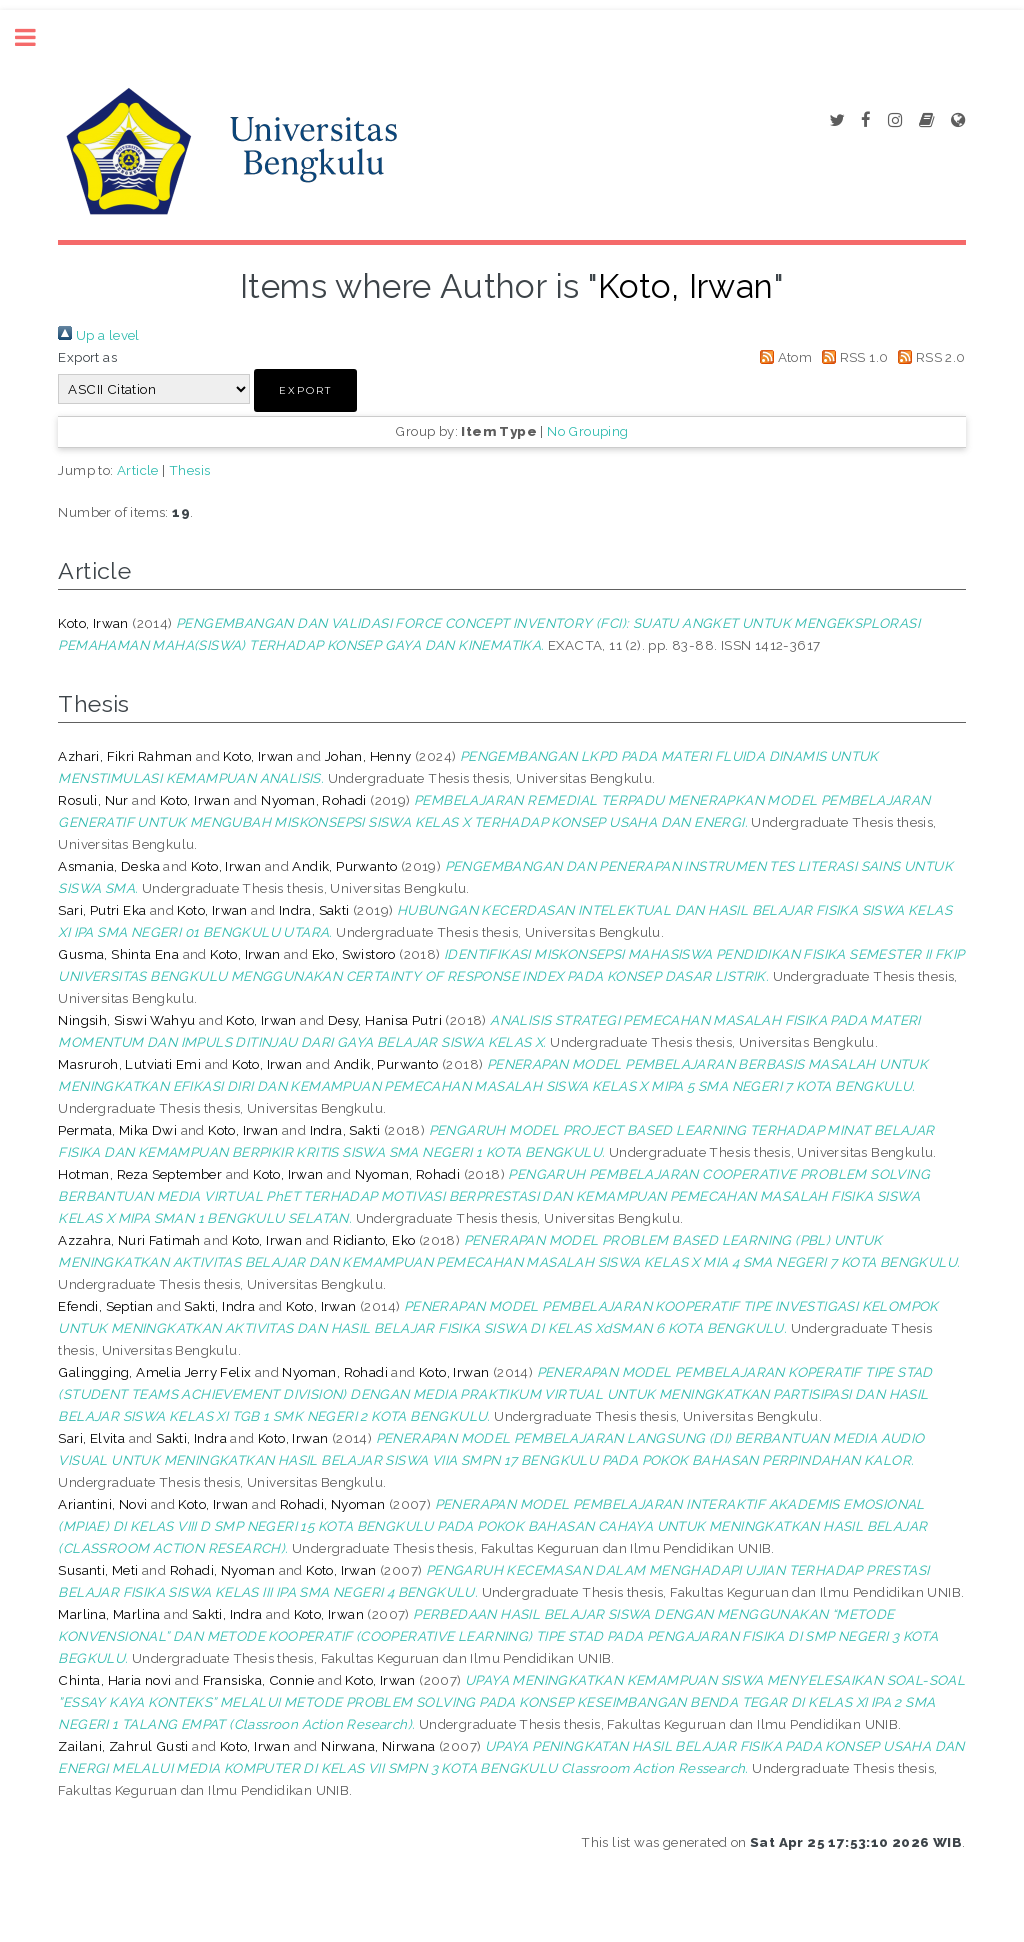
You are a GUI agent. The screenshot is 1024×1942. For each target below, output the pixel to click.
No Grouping (587, 431)
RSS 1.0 (852, 357)
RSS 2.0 (929, 357)
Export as (87, 357)
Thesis (189, 470)
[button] (305, 390)
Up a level (98, 335)
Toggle (36, 37)
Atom (782, 357)
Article (138, 470)
